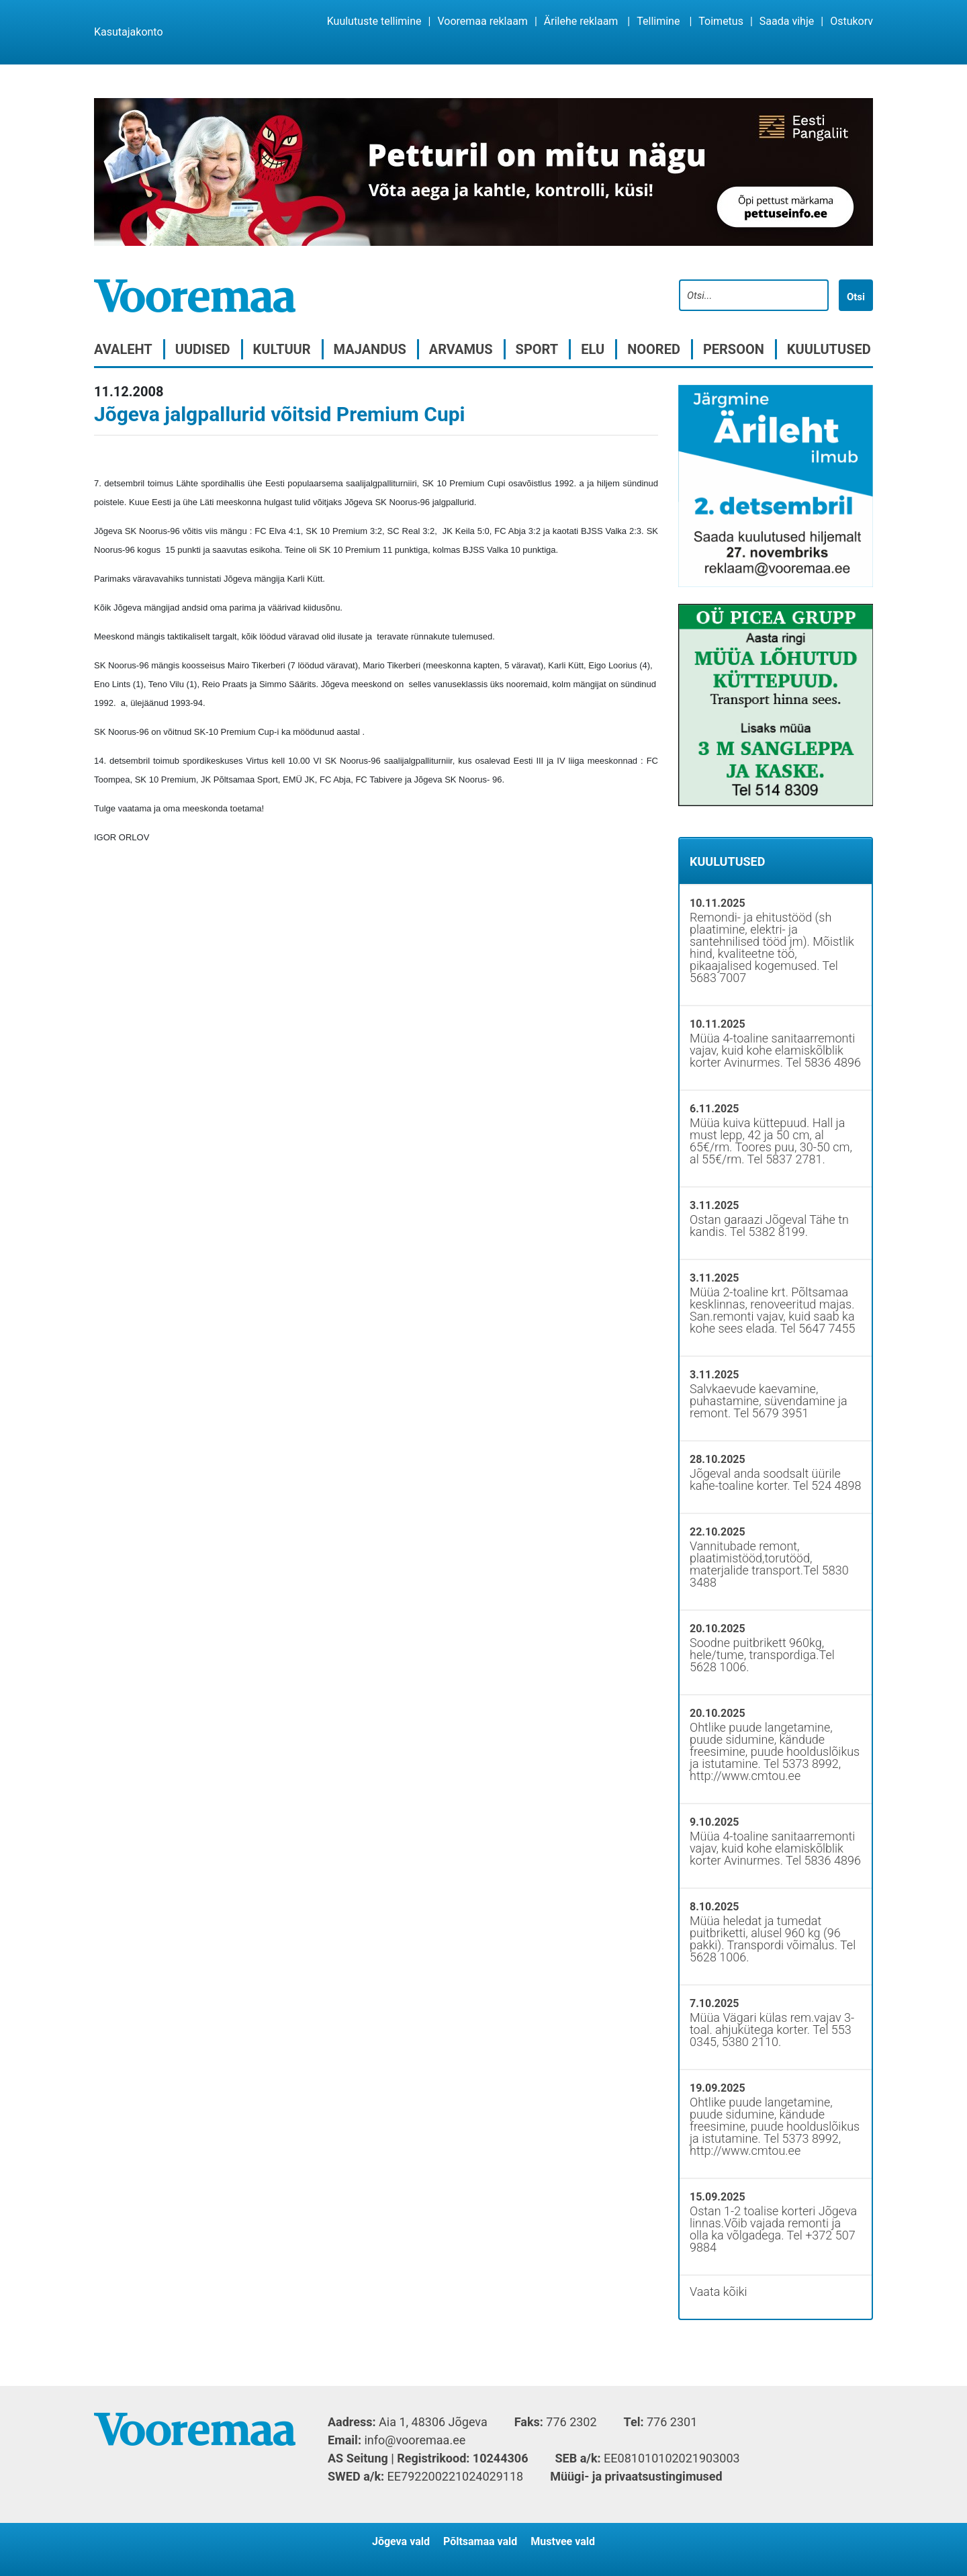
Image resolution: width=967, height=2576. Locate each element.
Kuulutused (829, 349)
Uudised (202, 349)
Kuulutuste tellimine (374, 21)
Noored (653, 349)
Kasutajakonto (128, 32)
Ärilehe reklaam (581, 21)
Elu (592, 349)
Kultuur (282, 349)
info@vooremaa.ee (414, 2440)
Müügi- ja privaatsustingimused (636, 2476)
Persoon (733, 349)
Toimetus (720, 21)
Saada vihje (786, 21)
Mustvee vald (563, 2541)
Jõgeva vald (401, 2541)
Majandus (370, 349)
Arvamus (461, 349)
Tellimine (658, 21)
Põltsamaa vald (480, 2541)
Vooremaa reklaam (482, 21)
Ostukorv (851, 21)
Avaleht (123, 349)
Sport (537, 349)
